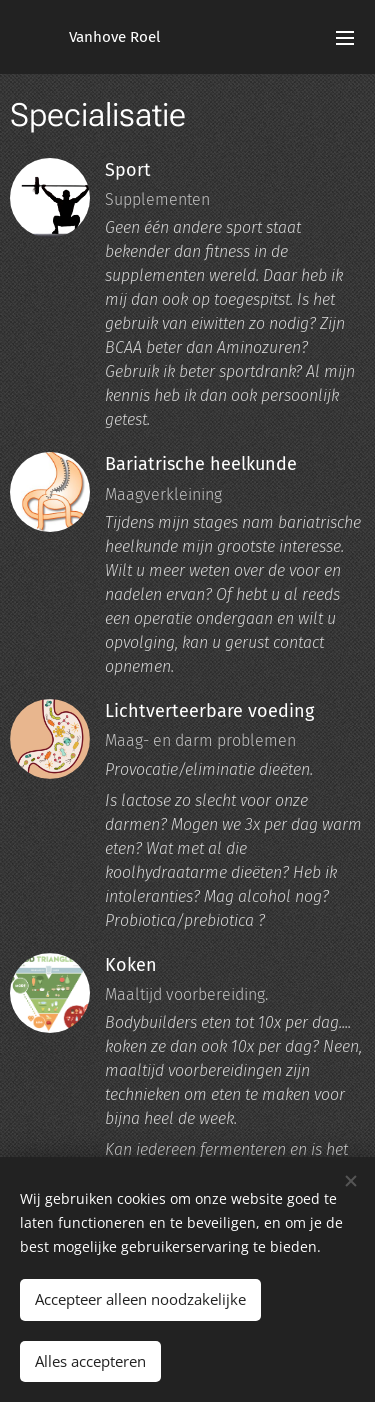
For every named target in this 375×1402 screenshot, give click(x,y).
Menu (345, 38)
